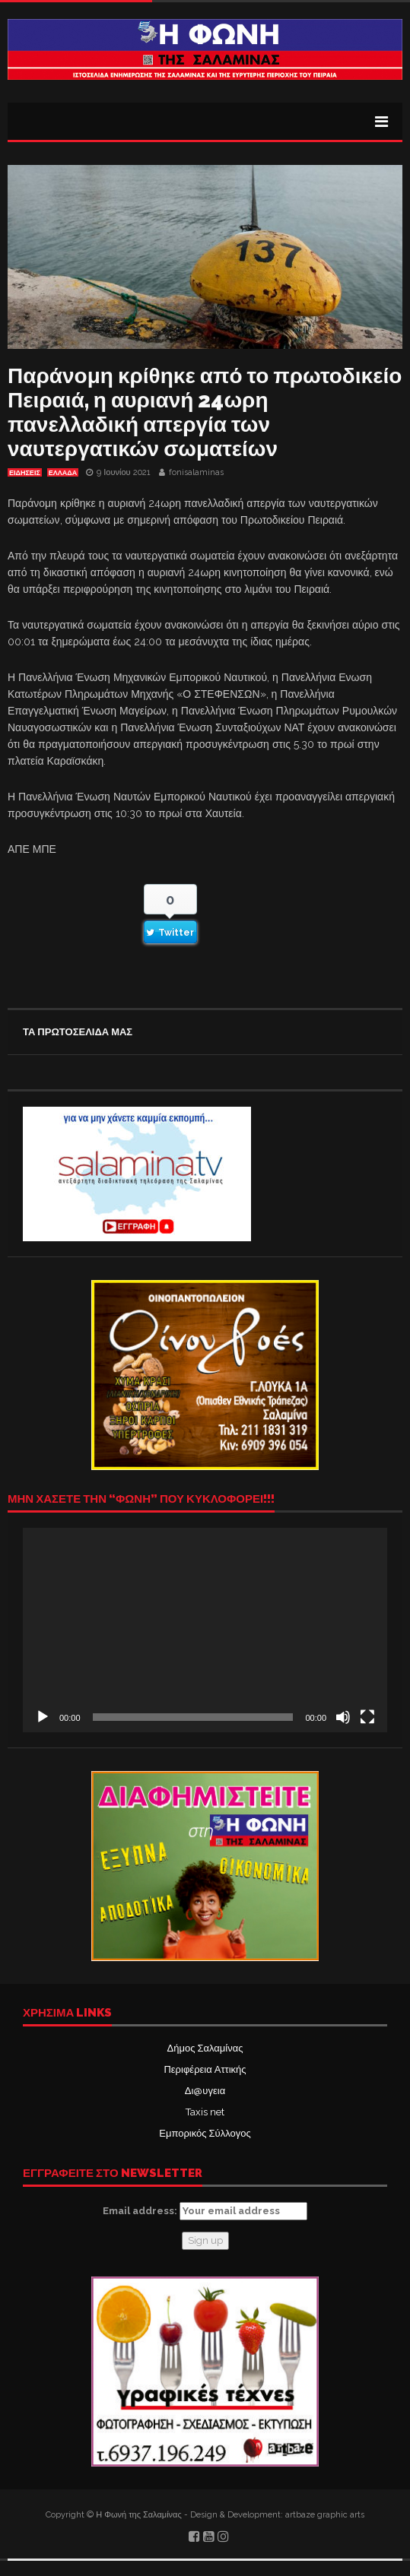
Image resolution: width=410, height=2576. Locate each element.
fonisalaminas (196, 472)
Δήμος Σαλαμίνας (205, 2048)
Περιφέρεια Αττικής (205, 2069)
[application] (205, 1630)
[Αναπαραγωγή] (42, 1717)
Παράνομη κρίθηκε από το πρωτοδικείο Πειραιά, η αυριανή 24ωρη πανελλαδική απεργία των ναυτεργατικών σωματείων (205, 412)
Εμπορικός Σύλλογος (204, 2133)
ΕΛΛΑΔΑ (63, 473)
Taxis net (205, 2112)
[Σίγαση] (343, 1717)
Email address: (205, 2211)
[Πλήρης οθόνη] (367, 1717)
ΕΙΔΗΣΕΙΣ (24, 473)
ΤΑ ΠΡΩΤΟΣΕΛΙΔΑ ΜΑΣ (77, 1032)
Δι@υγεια (205, 2090)
